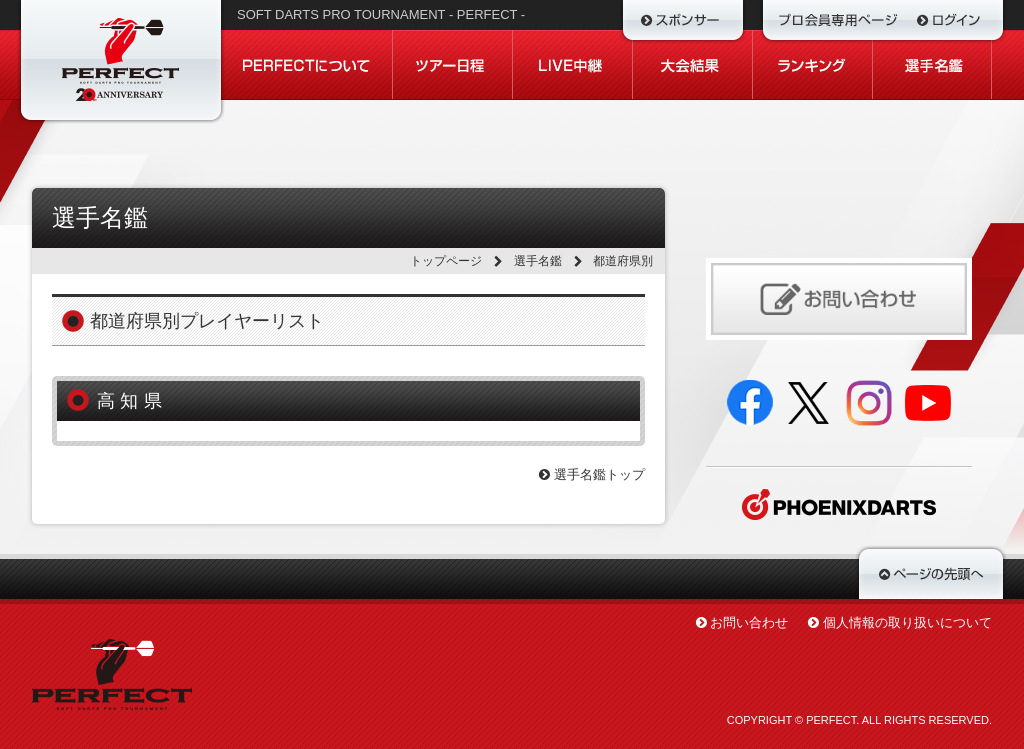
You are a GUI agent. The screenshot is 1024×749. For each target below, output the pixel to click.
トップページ (446, 261)
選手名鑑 (538, 261)
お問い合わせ (749, 622)
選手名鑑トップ (592, 474)
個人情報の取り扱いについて (907, 622)
